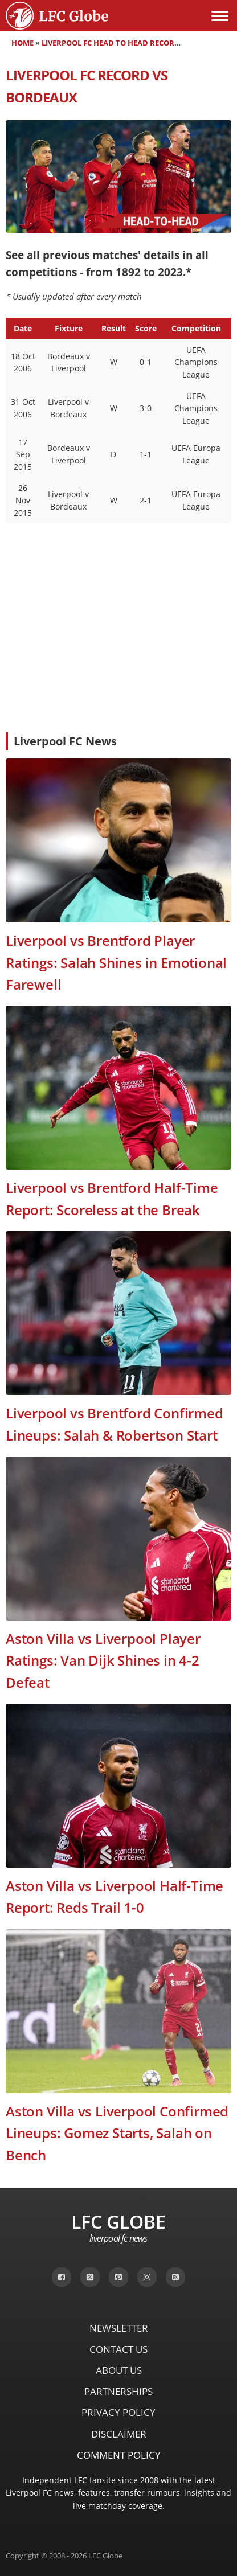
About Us (119, 2370)
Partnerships (118, 2391)
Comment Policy (119, 2455)
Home (22, 43)
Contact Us (118, 2349)
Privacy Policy (118, 2412)
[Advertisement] (118, 638)
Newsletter (118, 2328)
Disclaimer (118, 2433)
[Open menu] (220, 16)
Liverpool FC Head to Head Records (113, 43)
